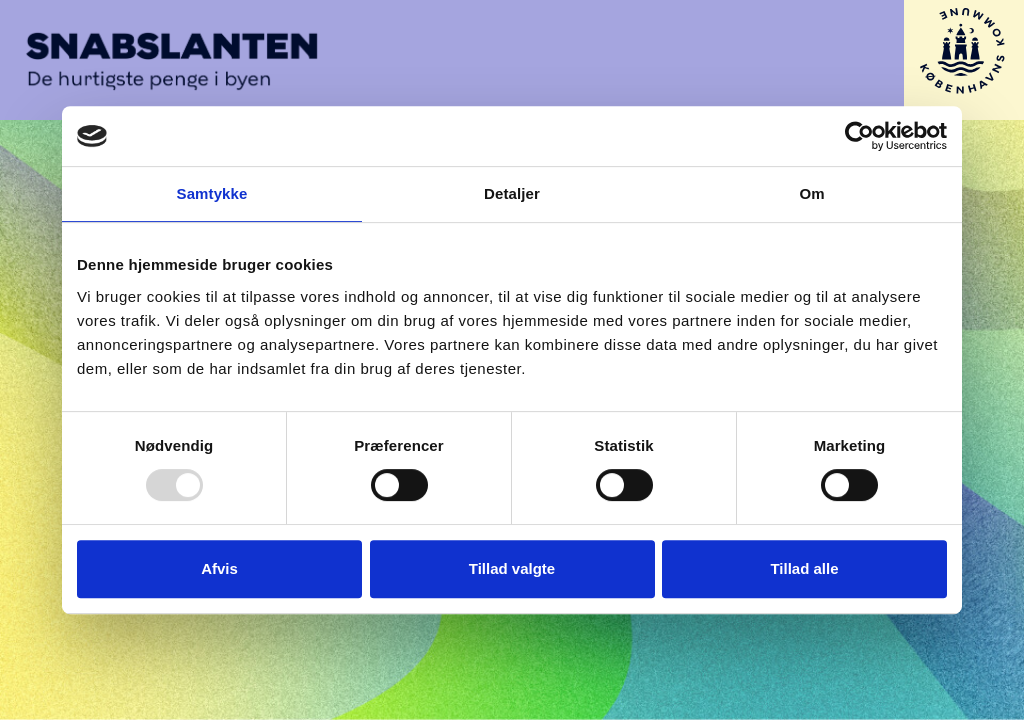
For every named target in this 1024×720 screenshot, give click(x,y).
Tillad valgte (512, 568)
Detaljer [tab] (512, 193)
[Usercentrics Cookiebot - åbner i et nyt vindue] (859, 136)
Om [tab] (811, 193)
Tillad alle (804, 568)
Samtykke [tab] (212, 193)
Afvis (219, 568)
